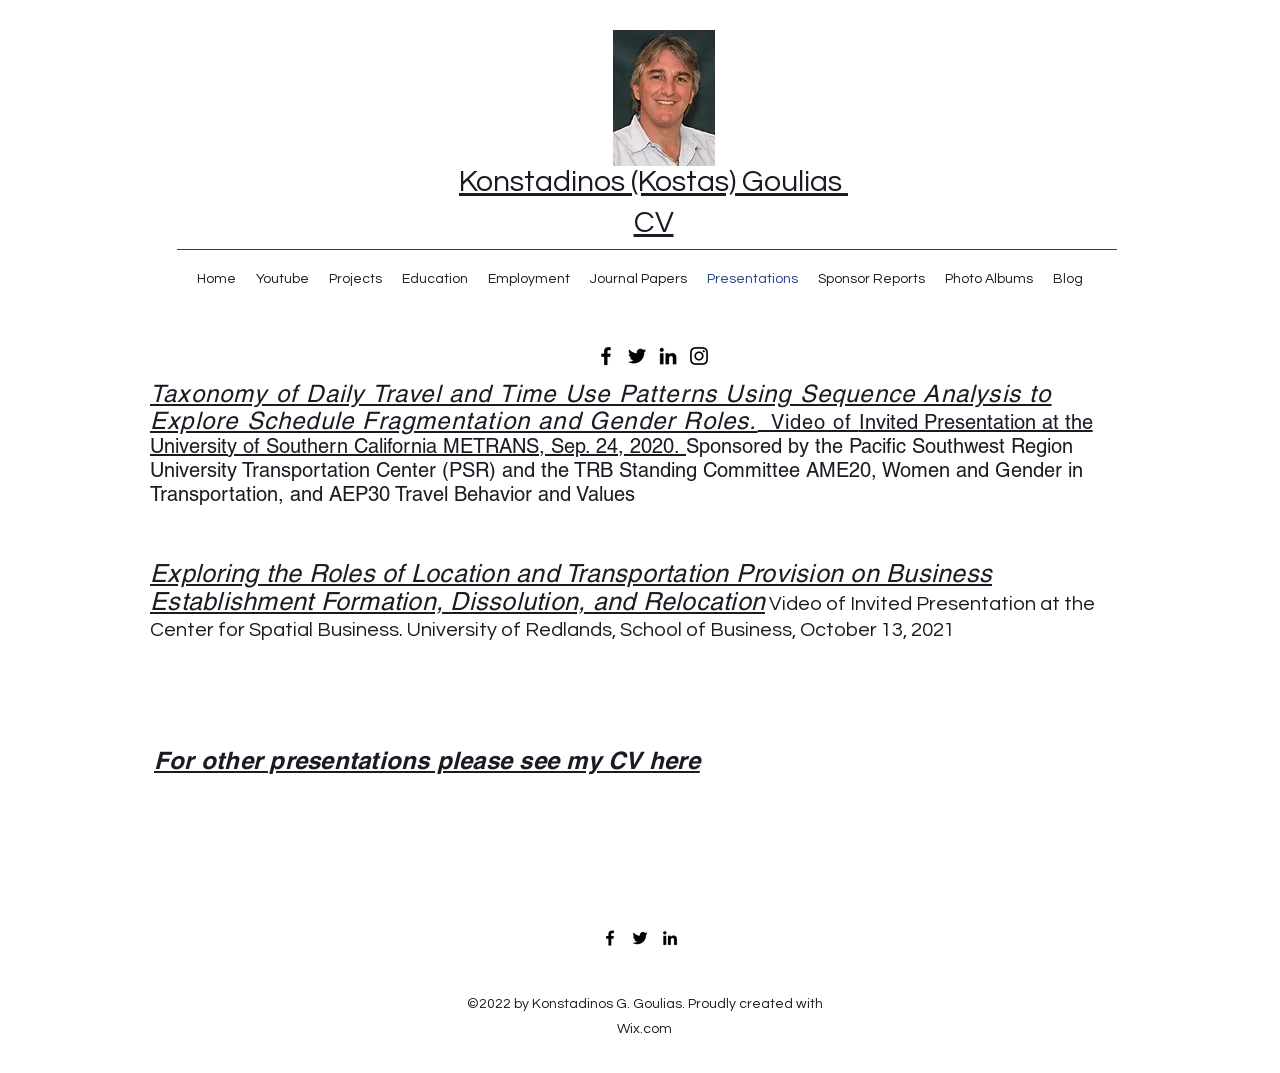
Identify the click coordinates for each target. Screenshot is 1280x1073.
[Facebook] (606, 356)
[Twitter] (637, 356)
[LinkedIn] (668, 356)
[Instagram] (699, 356)
